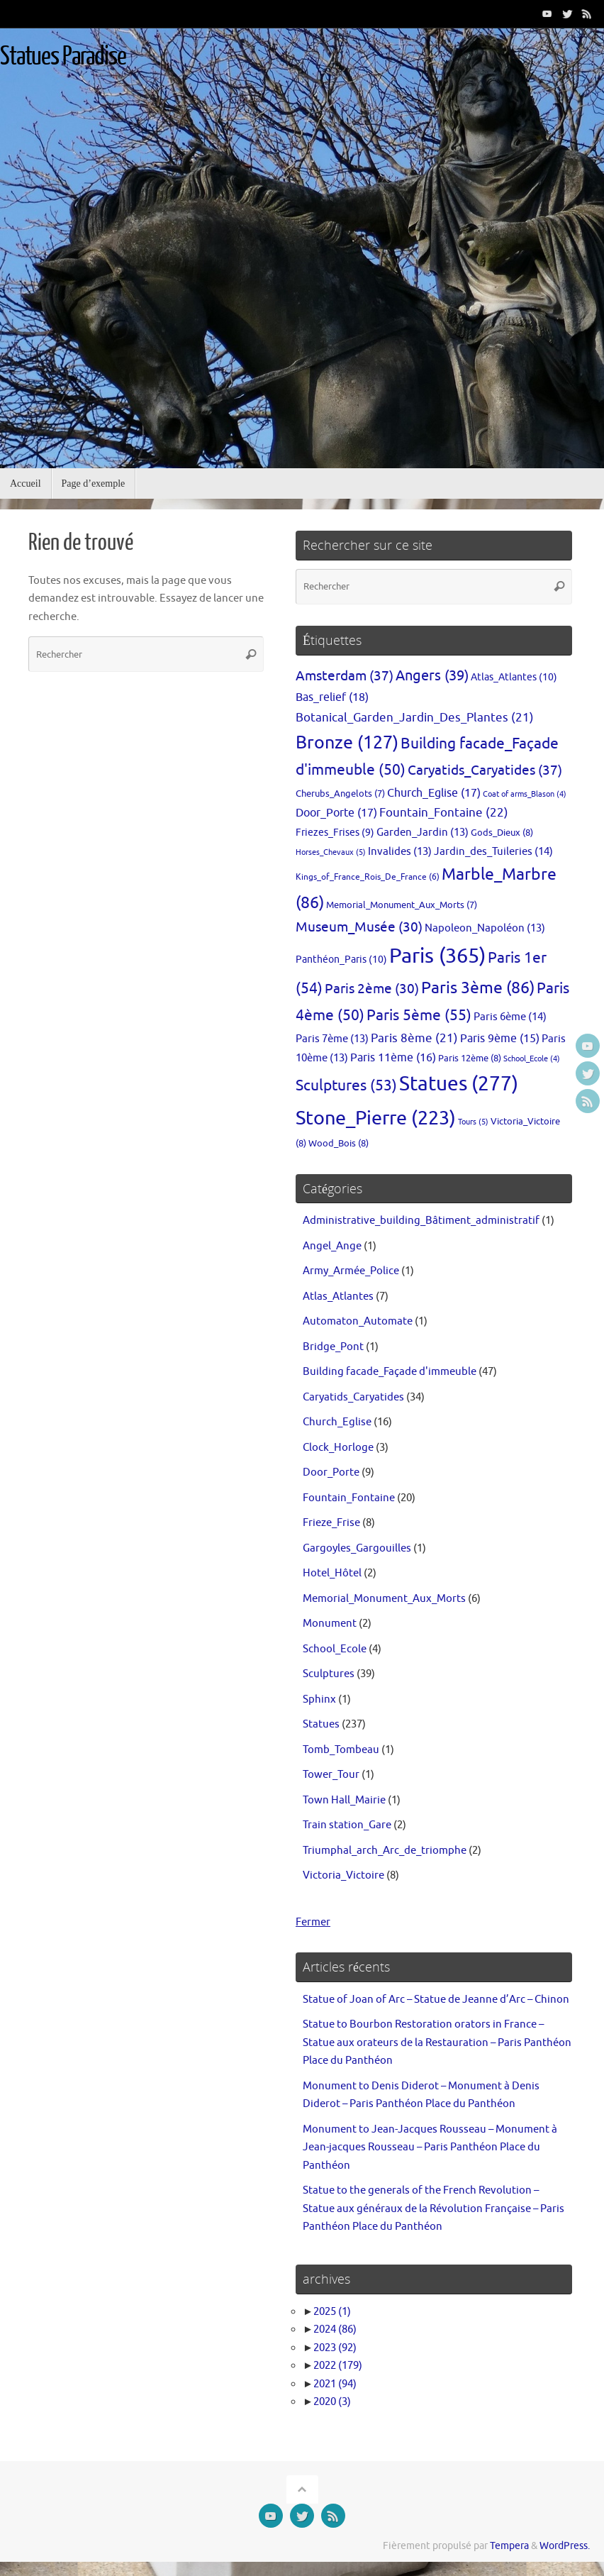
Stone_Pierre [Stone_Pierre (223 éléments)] (376, 1118)
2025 (332, 2311)
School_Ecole (335, 1649)
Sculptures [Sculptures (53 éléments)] (346, 1085)
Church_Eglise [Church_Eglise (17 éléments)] (434, 792)
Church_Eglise (337, 1422)
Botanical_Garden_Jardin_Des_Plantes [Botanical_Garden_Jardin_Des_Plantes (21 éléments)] (415, 717)
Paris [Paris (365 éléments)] (437, 956)
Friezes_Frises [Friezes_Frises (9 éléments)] (335, 833)
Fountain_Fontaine (349, 1498)
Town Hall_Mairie (344, 1800)
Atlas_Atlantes (338, 1296)
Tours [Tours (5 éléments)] (473, 1122)
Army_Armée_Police (351, 1271)
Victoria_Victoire (343, 1875)
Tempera (509, 2546)
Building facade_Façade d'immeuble (389, 1371)
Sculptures (328, 1674)
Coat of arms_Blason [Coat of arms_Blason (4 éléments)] (524, 794)
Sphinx (319, 1699)
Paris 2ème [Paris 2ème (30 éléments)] (372, 988)
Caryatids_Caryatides (353, 1397)
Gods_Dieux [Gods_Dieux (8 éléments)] (502, 833)
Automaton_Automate (358, 1321)
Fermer (313, 1922)
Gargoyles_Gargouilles (357, 1548)
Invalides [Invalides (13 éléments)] (400, 851)
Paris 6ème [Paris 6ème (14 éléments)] (510, 1017)
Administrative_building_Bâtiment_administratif (421, 1220)
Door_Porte (331, 1472)
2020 (332, 2402)
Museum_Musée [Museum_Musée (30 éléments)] (359, 927)
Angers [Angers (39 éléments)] (432, 676)
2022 (337, 2365)
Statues (321, 1724)
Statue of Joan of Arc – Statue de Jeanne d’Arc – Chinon (436, 1999)
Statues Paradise (63, 57)
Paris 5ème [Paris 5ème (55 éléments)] (419, 1015)
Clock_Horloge (338, 1447)
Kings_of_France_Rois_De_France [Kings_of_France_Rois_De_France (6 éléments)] (368, 877)
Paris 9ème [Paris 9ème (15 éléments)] (499, 1039)
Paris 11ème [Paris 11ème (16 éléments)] (393, 1058)
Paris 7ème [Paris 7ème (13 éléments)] (332, 1039)
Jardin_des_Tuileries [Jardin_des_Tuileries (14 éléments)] (493, 851)
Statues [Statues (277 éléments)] (458, 1084)
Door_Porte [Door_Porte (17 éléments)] (336, 812)
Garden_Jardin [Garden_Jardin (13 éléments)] (422, 832)
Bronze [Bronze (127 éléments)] (347, 742)
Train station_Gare (347, 1825)
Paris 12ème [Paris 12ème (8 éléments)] (469, 1058)
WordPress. (564, 2546)
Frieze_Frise (331, 1523)
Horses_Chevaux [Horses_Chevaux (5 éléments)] (331, 852)
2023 (335, 2348)
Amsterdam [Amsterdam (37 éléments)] (344, 676)
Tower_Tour (331, 1774)
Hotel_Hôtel (332, 1573)
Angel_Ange (332, 1246)
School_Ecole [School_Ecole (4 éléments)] (531, 1058)
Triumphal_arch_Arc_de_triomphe (384, 1850)
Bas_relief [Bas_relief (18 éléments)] (332, 697)
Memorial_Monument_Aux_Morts (384, 1598)
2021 (335, 2384)
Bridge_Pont (333, 1347)
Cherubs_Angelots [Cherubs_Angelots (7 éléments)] (340, 794)
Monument (330, 1623)
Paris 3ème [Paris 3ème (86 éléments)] (478, 988)
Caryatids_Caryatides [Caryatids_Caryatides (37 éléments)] (485, 770)
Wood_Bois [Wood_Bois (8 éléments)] (338, 1143)
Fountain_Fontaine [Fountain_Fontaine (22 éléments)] (443, 812)
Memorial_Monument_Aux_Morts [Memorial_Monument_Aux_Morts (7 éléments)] (401, 905)
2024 (335, 2329)
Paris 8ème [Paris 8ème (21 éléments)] (414, 1038)
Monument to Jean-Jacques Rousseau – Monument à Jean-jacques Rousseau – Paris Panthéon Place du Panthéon (430, 2147)
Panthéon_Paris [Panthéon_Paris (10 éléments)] (341, 959)
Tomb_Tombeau (341, 1750)
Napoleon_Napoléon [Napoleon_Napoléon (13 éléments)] (485, 928)
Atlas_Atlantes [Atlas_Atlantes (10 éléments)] (514, 676)
